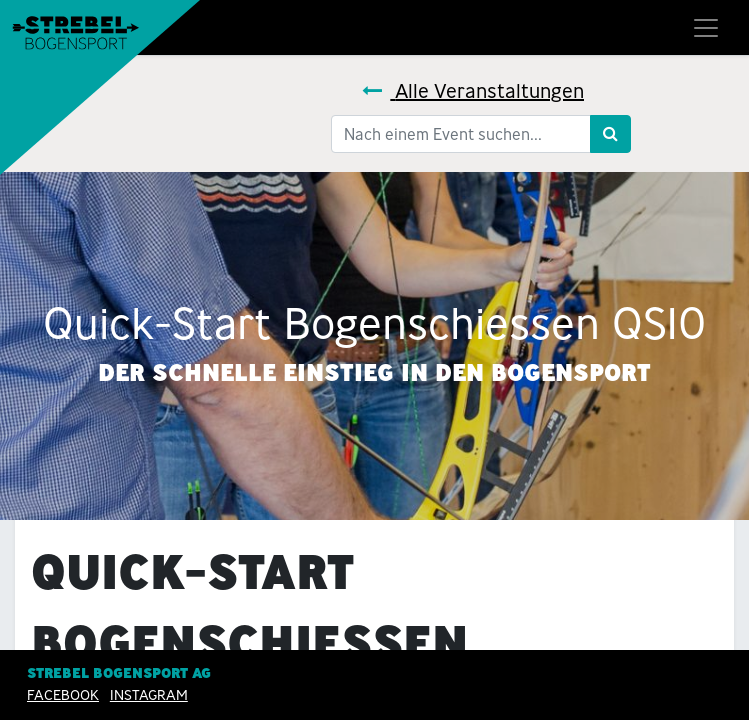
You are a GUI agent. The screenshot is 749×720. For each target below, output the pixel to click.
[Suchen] (610, 134)
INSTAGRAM (149, 695)
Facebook (63, 695)
